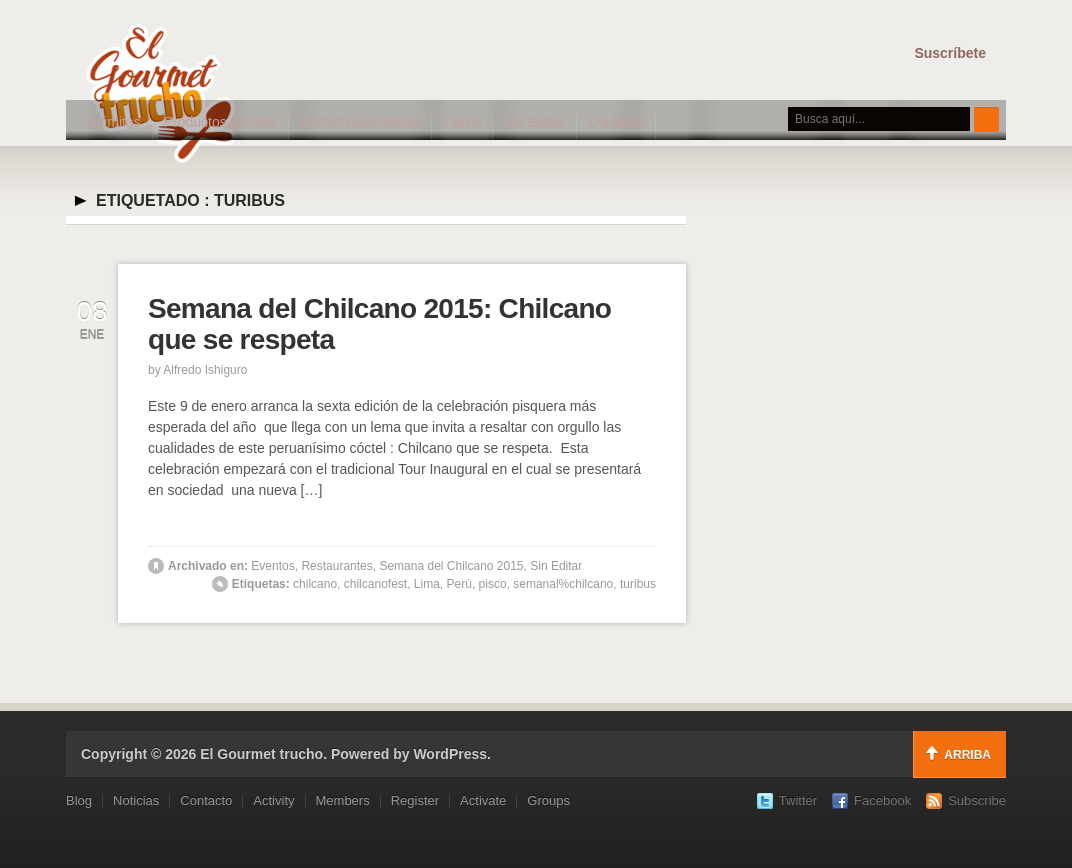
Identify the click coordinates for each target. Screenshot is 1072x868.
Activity (273, 800)
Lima (427, 584)
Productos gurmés (221, 122)
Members (343, 800)
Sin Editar (534, 122)
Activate (483, 800)
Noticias (136, 800)
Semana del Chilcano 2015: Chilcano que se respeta (379, 324)
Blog (79, 800)
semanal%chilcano (563, 584)
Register (415, 800)
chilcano (315, 584)
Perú (459, 584)
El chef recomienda (360, 122)
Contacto (616, 122)
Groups (548, 800)
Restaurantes (336, 566)
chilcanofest (375, 584)
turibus (638, 584)
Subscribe (977, 800)
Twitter (798, 800)
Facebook (882, 800)
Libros (462, 122)
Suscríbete (950, 53)
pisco (493, 584)
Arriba (967, 755)
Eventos (272, 566)
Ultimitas (114, 122)
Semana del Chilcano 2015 (451, 566)
